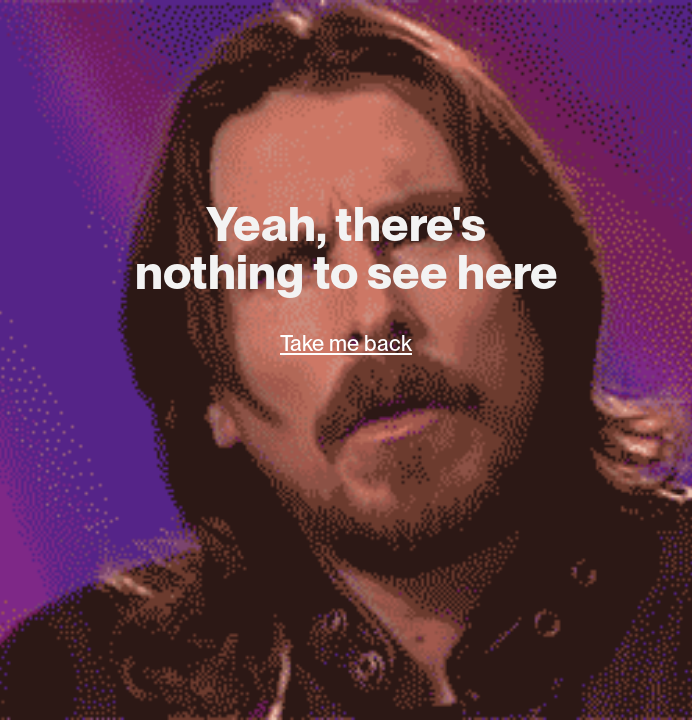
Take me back (346, 343)
